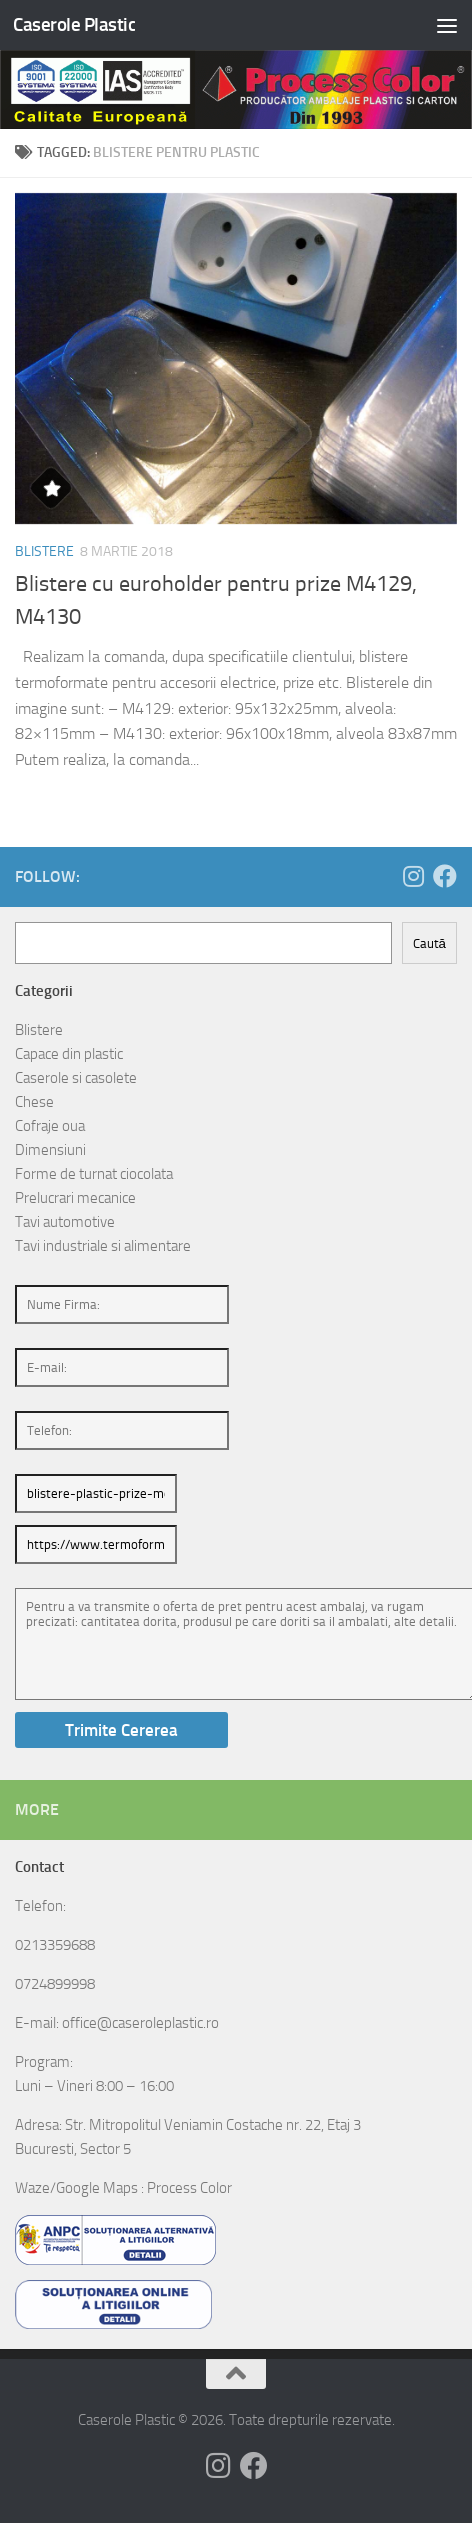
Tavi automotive (65, 1222)
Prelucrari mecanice (75, 1198)
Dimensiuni (50, 1150)
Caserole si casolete (76, 1078)
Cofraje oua (50, 1126)
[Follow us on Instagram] (413, 876)
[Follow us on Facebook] (445, 876)
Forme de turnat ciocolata (94, 1174)
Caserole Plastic (74, 24)
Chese (34, 1102)
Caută (429, 943)
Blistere (44, 551)
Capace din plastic (69, 1054)
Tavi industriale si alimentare (103, 1246)
